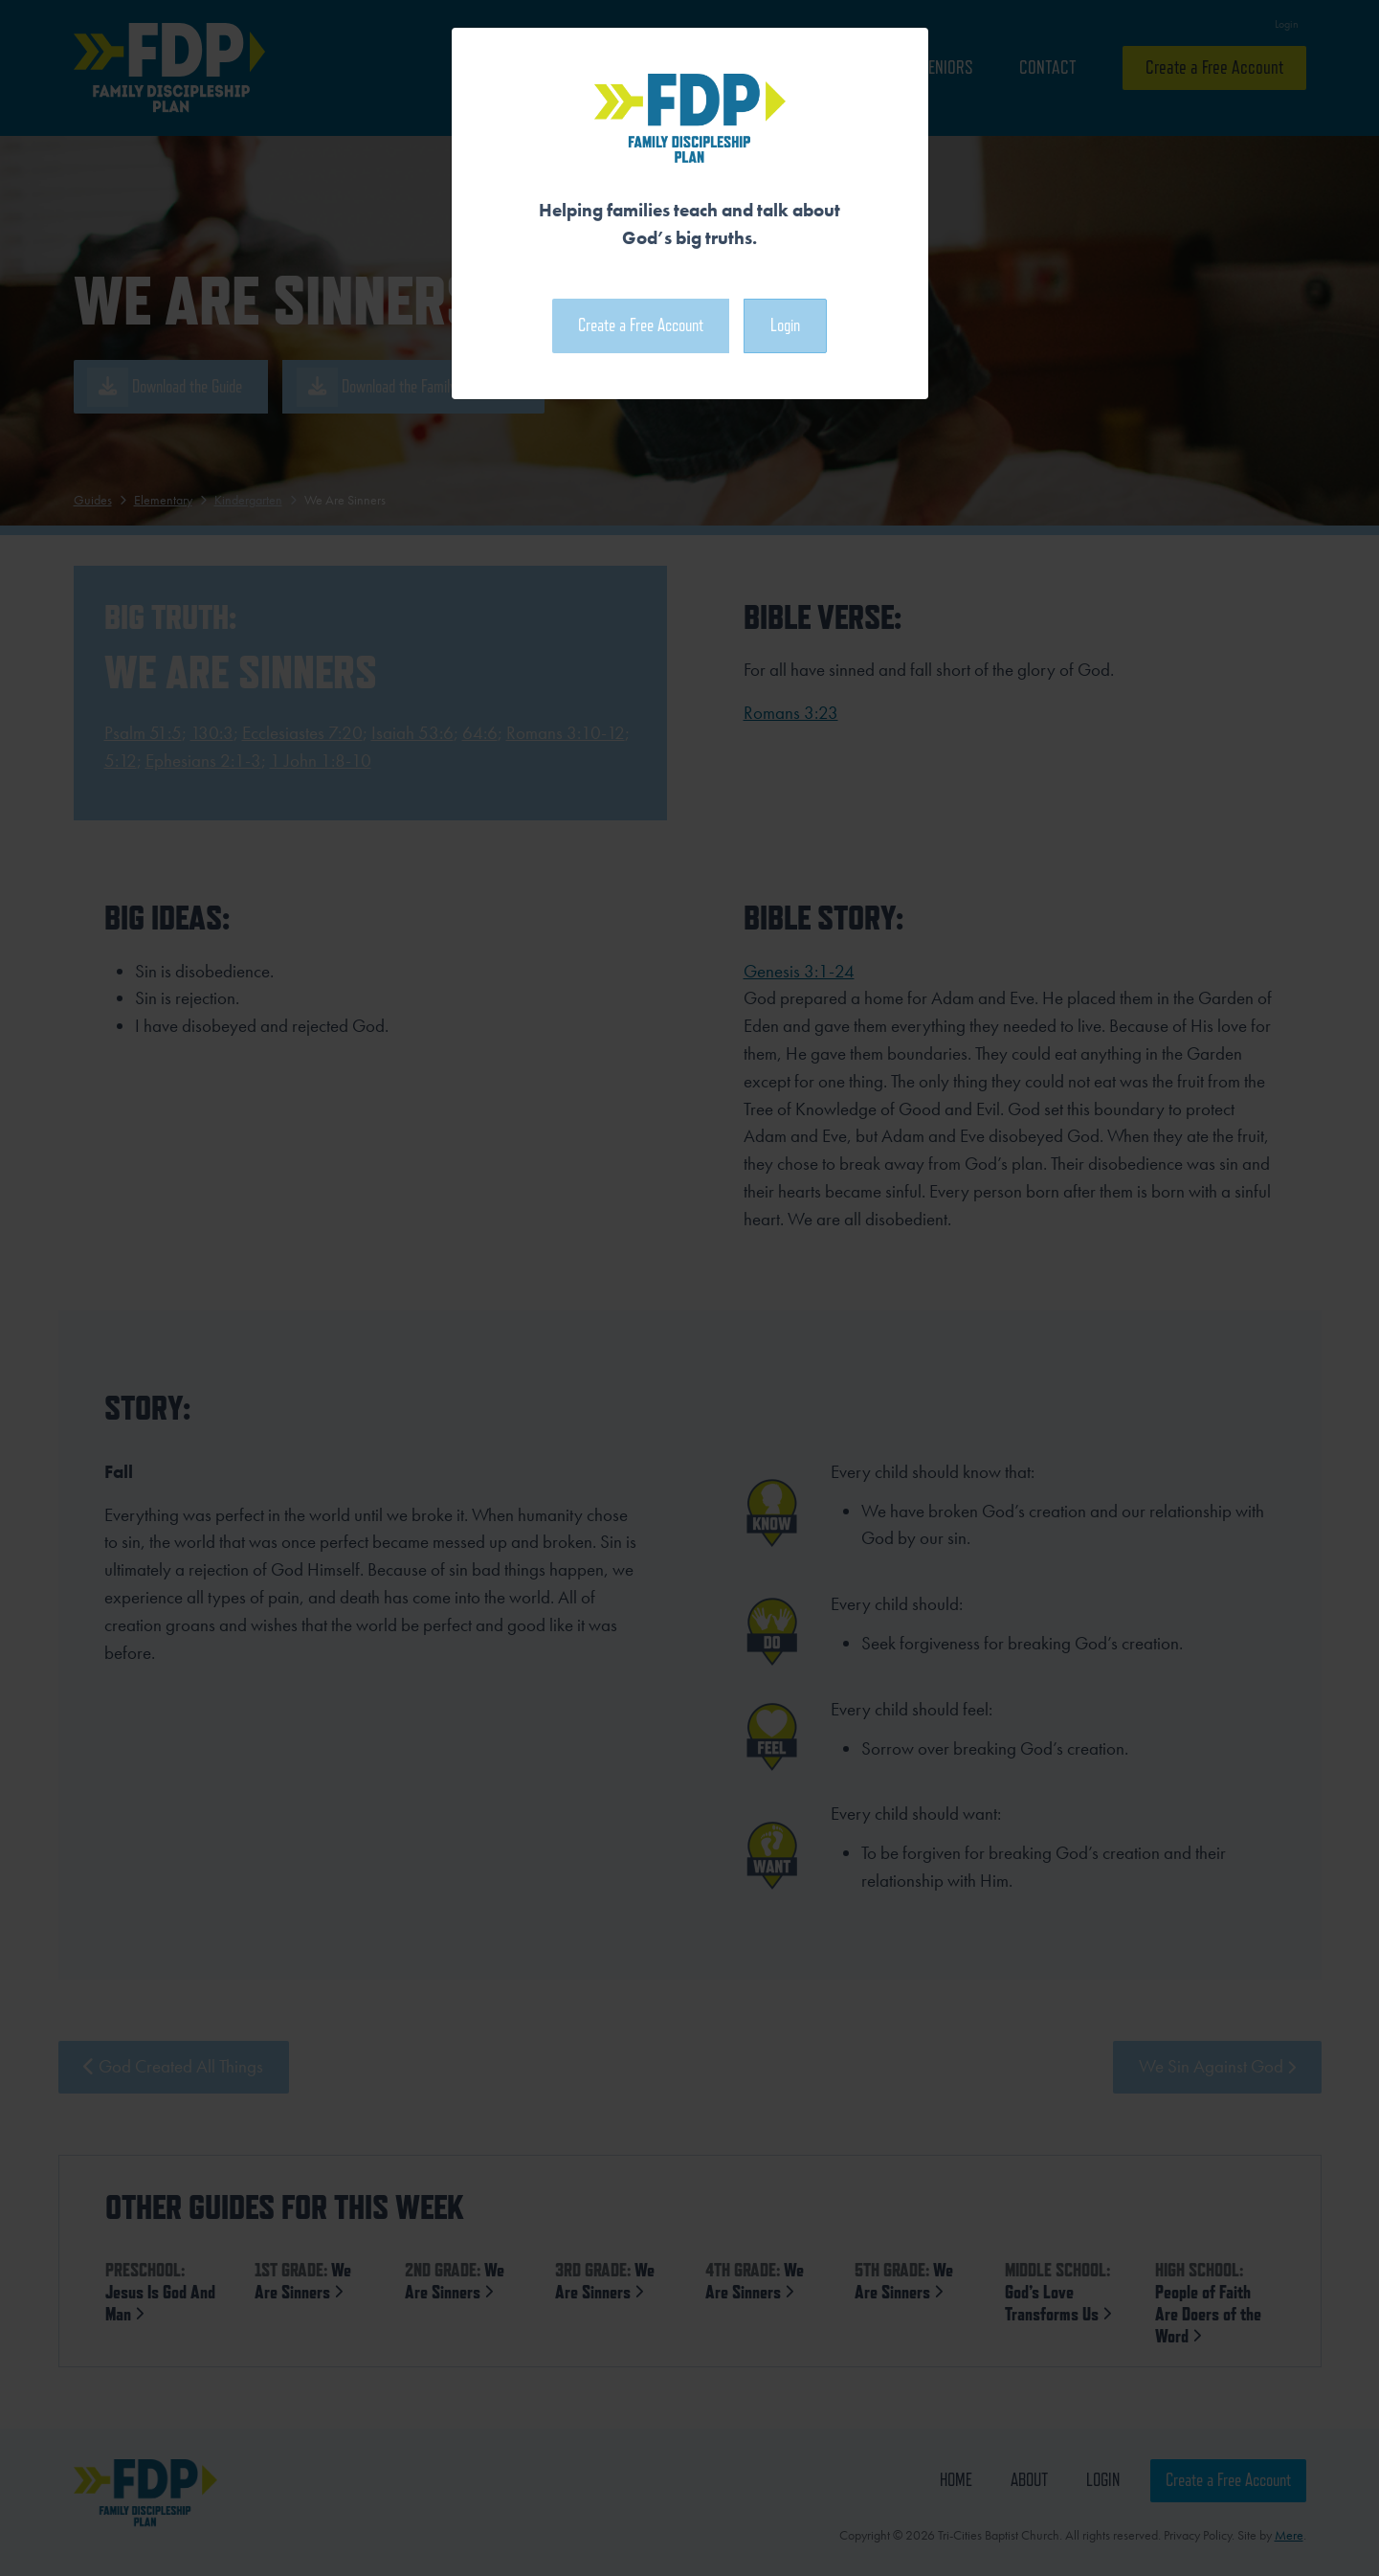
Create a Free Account (640, 325)
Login (785, 325)
